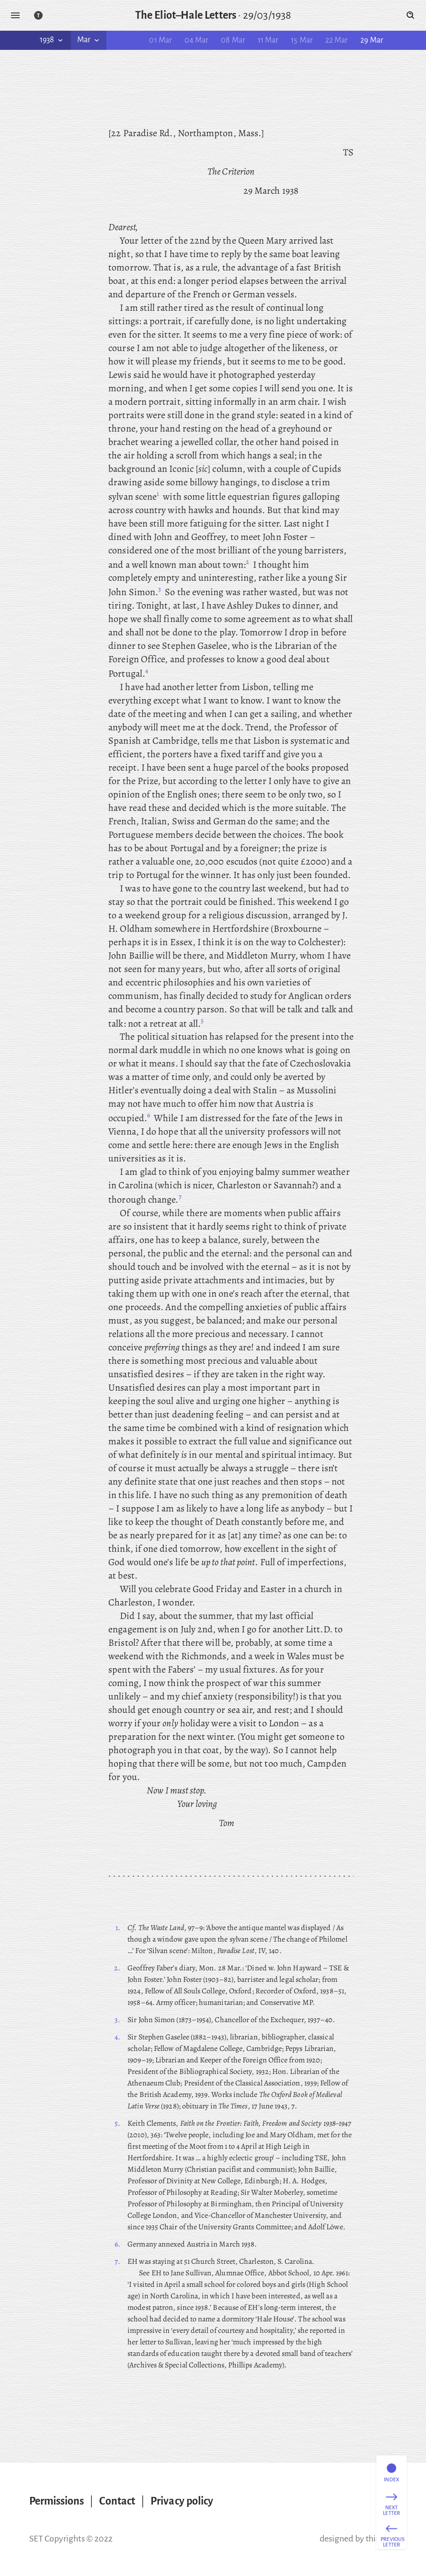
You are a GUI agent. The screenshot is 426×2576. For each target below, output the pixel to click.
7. (117, 2261)
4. (117, 2037)
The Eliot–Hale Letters (185, 15)
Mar (89, 39)
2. (117, 1968)
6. (117, 2244)
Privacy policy (181, 2501)
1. (117, 1927)
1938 (52, 39)
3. (117, 2019)
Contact (117, 2501)
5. (117, 2123)
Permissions (56, 2501)
